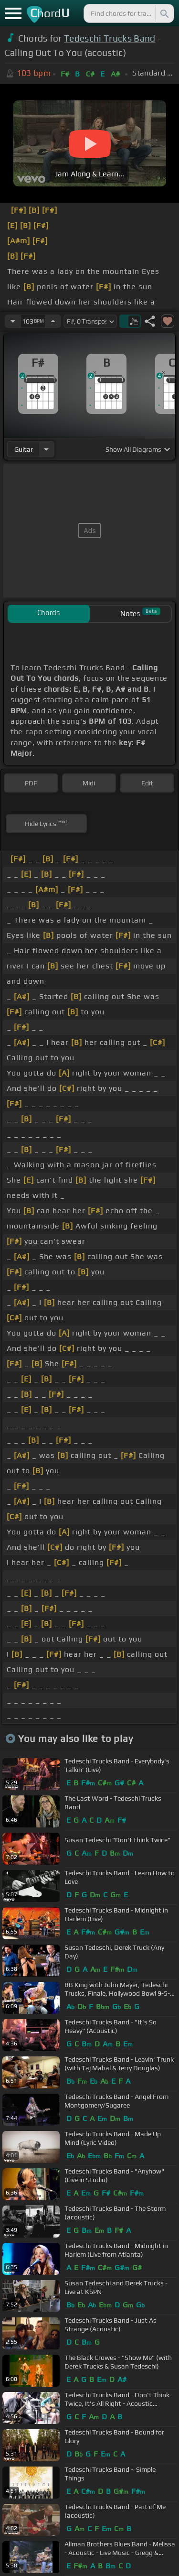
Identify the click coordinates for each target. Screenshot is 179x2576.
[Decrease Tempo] (13, 321)
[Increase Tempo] (53, 321)
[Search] (163, 13)
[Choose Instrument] (46, 449)
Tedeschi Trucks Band (109, 38)
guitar (23, 449)
